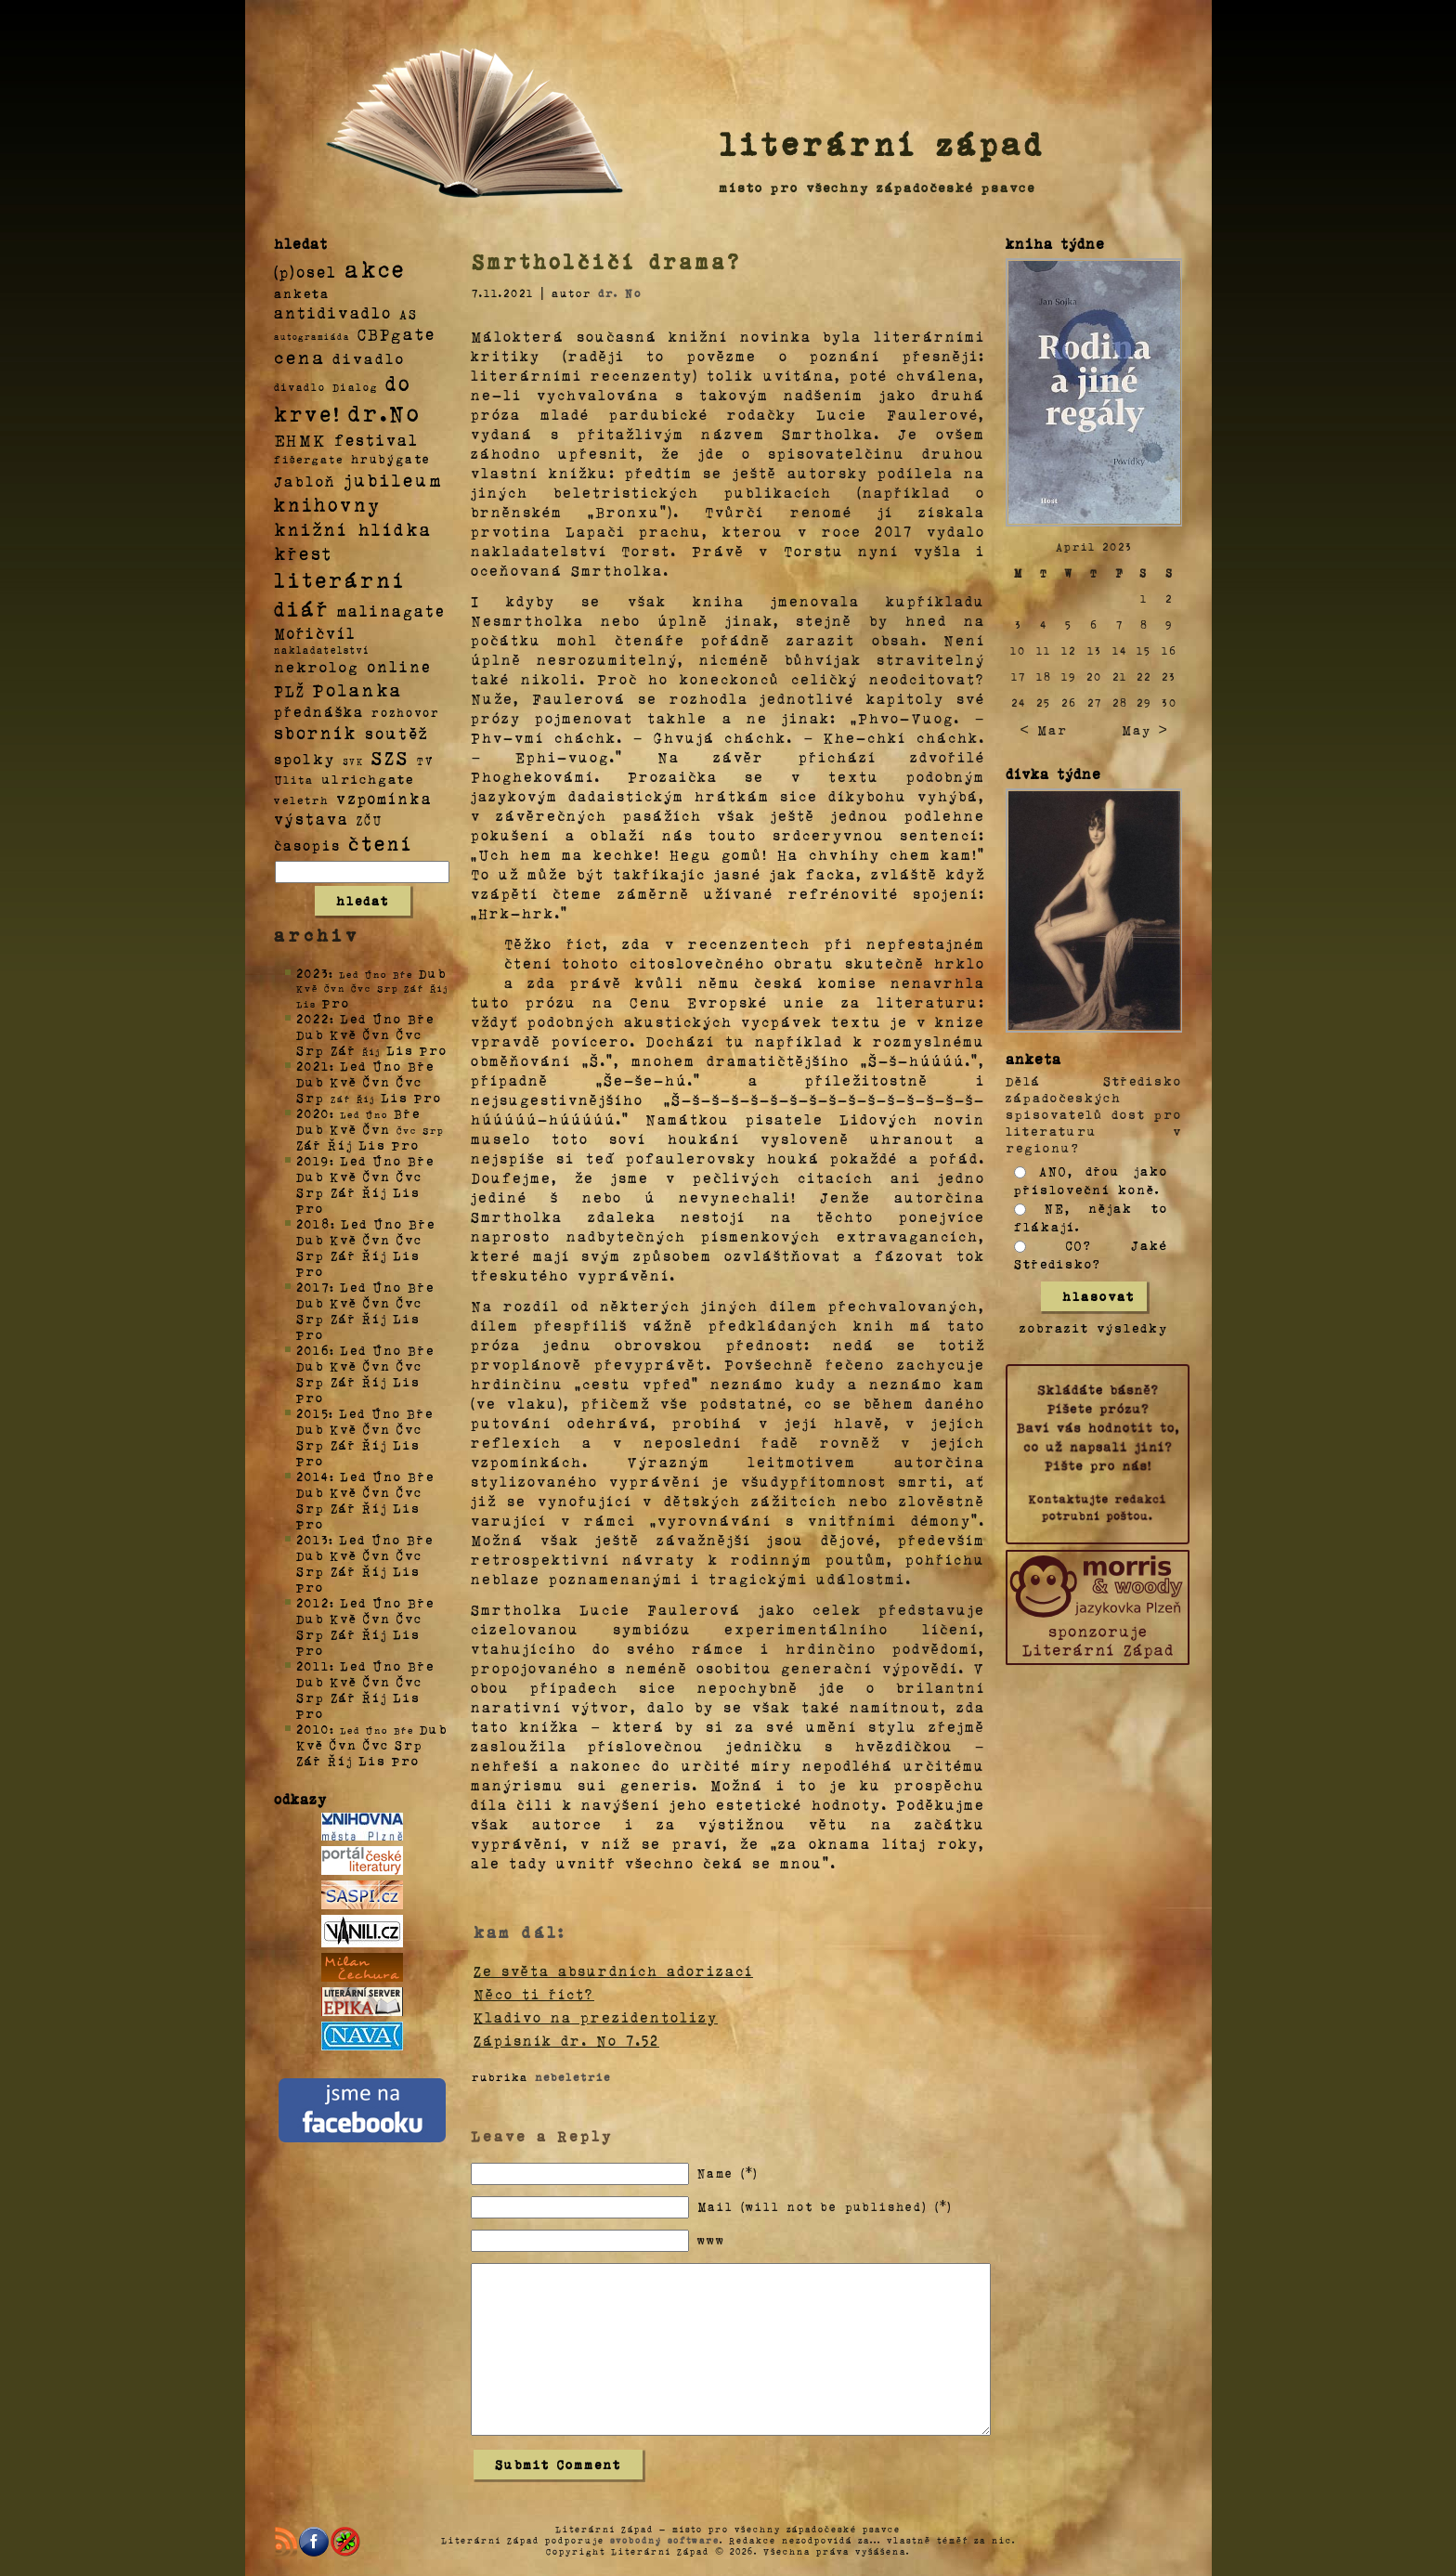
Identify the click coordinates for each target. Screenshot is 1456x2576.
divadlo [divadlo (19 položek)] (368, 358)
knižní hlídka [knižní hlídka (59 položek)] (353, 528)
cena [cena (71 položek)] (299, 357)
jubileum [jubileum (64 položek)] (393, 479)
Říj (340, 1144)
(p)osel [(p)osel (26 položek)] (305, 271)
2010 (313, 1729)
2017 (313, 1287)
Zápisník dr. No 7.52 (566, 2040)
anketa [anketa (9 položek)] (302, 292)
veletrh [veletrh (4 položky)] (301, 799)
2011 (313, 1665)
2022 (313, 1018)
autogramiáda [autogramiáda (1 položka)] (312, 336)
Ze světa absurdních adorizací (613, 1970)
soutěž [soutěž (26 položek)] (397, 732)
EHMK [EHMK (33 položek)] (300, 438)
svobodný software (665, 2539)
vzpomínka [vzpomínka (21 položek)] (384, 798)
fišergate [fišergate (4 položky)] (309, 458)
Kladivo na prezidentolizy (596, 2017)
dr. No (620, 292)
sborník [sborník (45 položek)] (316, 733)
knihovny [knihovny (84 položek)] (328, 504)
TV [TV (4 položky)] (425, 759)
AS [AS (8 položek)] (408, 313)
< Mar (1043, 729)
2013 (312, 1539)
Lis (400, 1050)
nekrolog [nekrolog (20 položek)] (316, 666)
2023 (312, 973)
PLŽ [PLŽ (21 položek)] (290, 690)
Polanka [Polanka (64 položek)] (358, 689)
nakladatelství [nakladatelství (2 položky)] (322, 650)
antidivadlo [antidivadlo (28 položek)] (333, 312)
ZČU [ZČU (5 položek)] (370, 820)
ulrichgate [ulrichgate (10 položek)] (367, 778)
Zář (344, 1050)
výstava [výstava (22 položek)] (311, 818)
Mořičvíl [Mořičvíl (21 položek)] (315, 633)
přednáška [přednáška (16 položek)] (319, 711)
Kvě (344, 1034)
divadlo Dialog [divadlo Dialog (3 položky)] (326, 387)
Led (353, 1018)
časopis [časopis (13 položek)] (307, 845)
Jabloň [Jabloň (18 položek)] (305, 480)
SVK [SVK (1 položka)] (353, 760)
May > (1145, 729)
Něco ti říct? (534, 1993)
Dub (433, 973)
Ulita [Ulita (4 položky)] (294, 779)
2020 (313, 1113)
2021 (313, 1065)
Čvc (409, 1034)
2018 (313, 1223)
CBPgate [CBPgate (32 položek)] (397, 333)
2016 (313, 1350)
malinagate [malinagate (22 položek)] (391, 610)
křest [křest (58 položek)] (303, 553)
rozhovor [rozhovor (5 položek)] (405, 712)
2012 (313, 1602)
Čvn (377, 1034)
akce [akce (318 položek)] (375, 268)
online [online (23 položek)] (399, 666)
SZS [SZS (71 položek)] (390, 757)
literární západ (882, 143)
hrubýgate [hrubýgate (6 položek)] (391, 458)
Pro (336, 1002)
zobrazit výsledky (1094, 1327)
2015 (312, 1413)
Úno (387, 1018)
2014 (313, 1476)
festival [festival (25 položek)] (376, 439)
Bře (421, 1018)
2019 (313, 1160)
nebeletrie (573, 2076)
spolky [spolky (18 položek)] (304, 758)
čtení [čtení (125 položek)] (380, 842)
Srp (310, 1050)
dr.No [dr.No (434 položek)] (385, 412)
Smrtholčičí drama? (606, 261)
